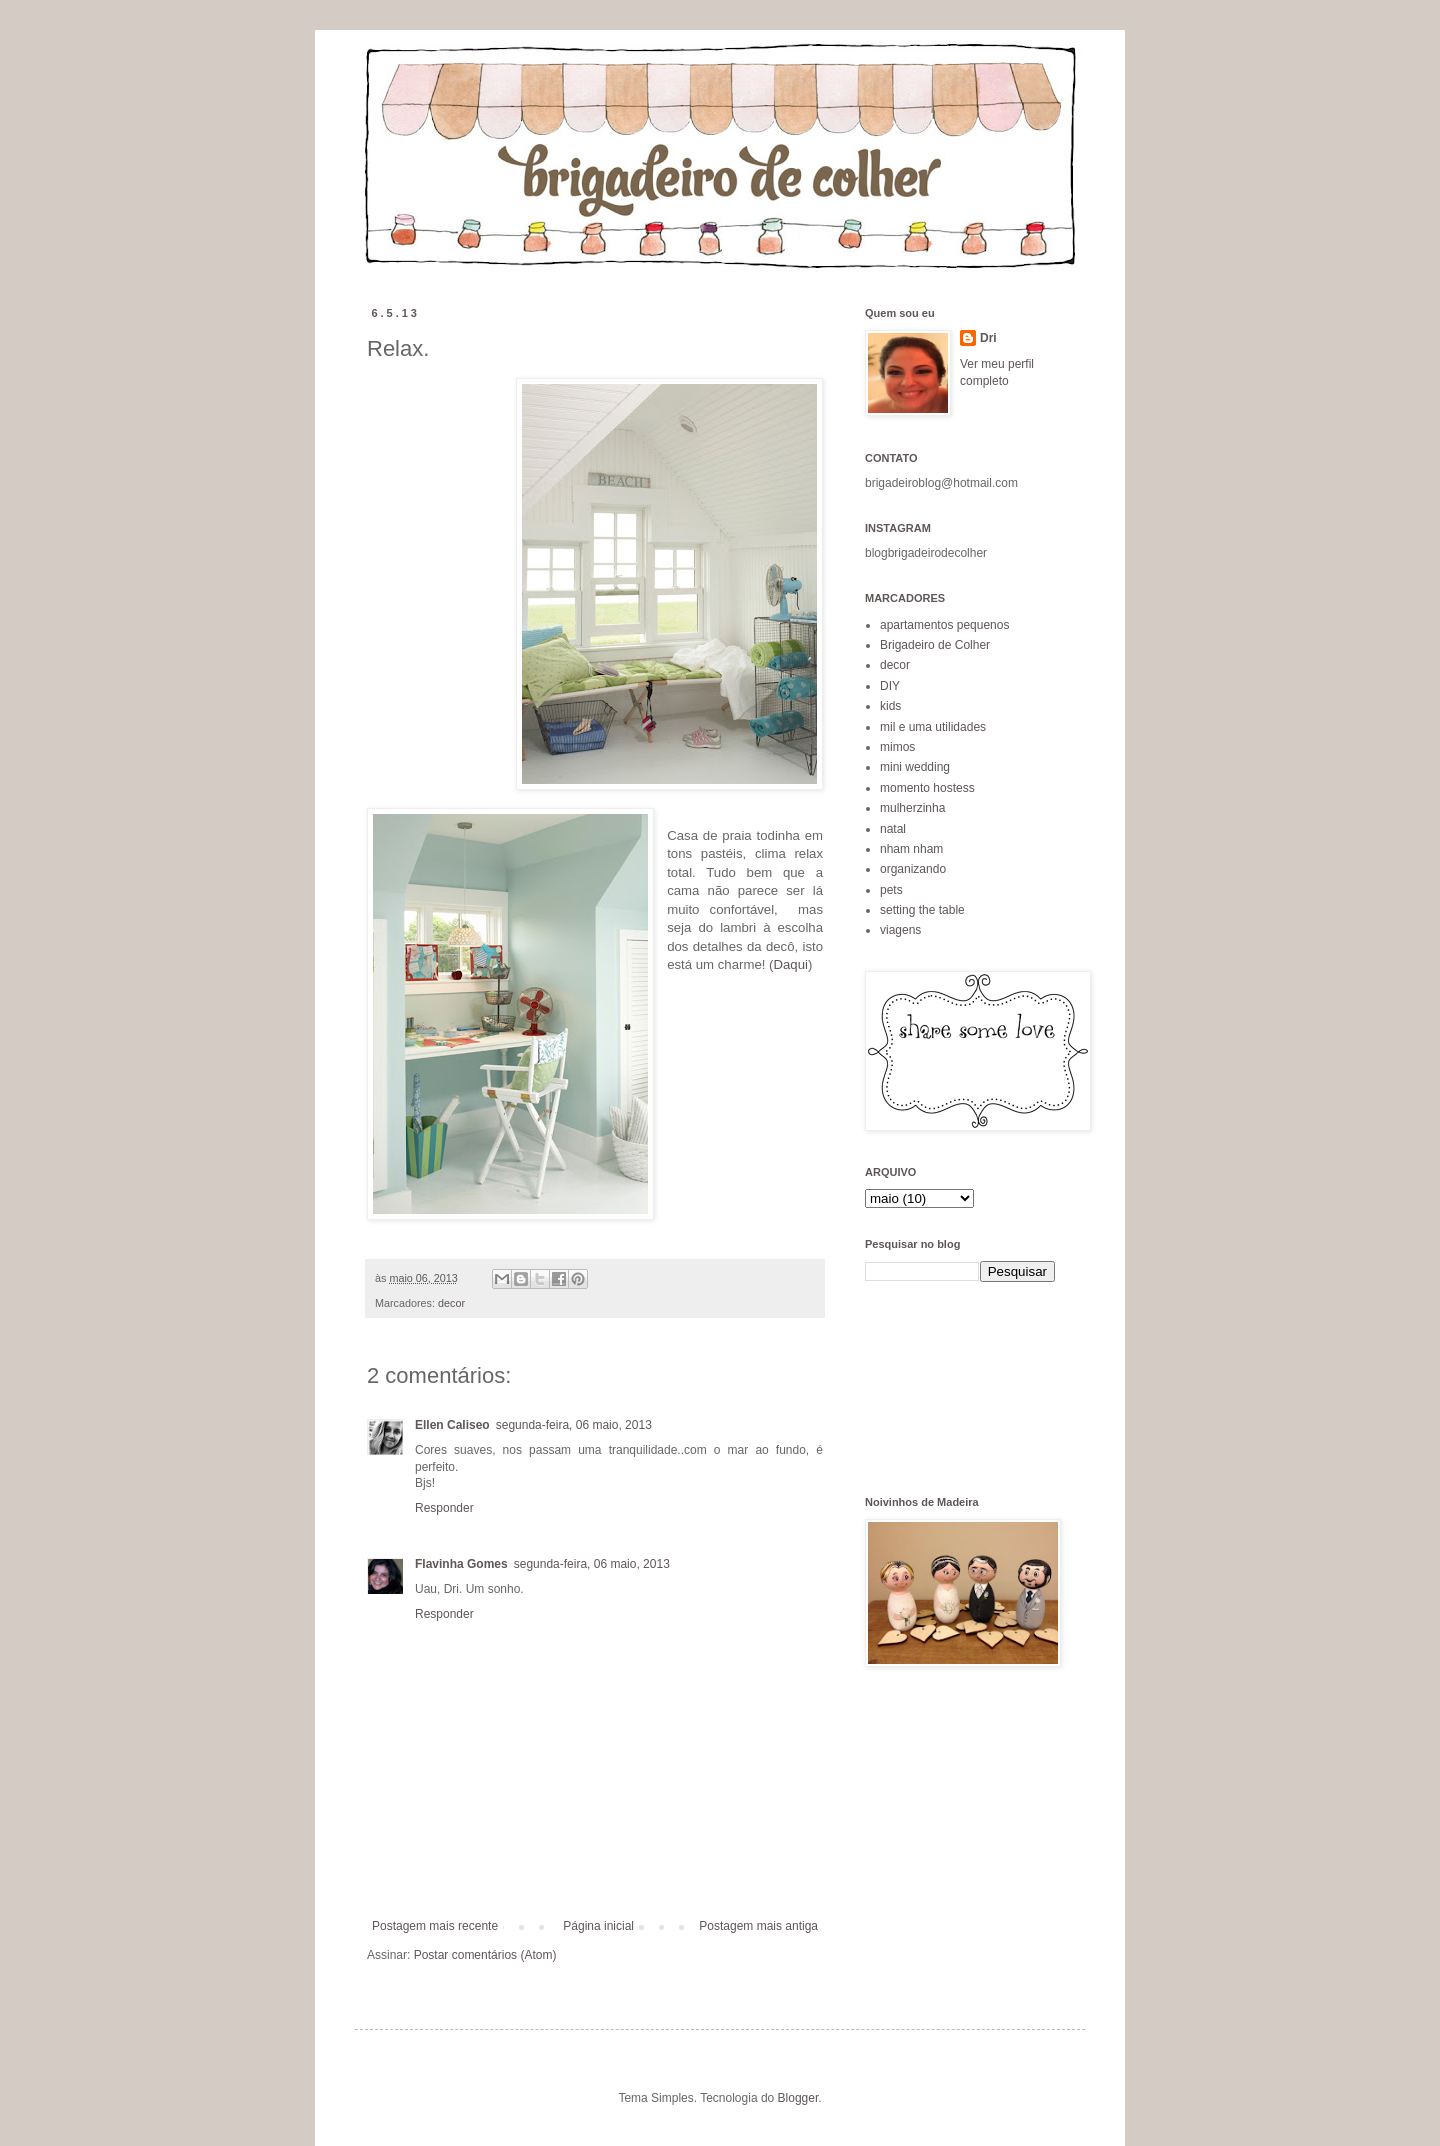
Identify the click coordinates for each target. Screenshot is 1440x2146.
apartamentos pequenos (944, 625)
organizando (913, 869)
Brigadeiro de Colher (935, 645)
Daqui (790, 964)
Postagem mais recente (435, 1926)
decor (451, 1303)
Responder (444, 1508)
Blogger (798, 2098)
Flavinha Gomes (461, 1564)
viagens (900, 930)
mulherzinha (912, 808)
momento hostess (927, 788)
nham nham (911, 849)
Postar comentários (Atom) (485, 1955)
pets (891, 890)
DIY (890, 686)
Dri (988, 338)
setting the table (922, 910)
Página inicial (598, 1926)
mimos (897, 747)
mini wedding (915, 767)
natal (893, 829)
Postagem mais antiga (758, 1926)
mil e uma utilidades (933, 727)
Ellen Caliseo (452, 1425)
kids (890, 706)
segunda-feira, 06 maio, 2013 (574, 1425)
